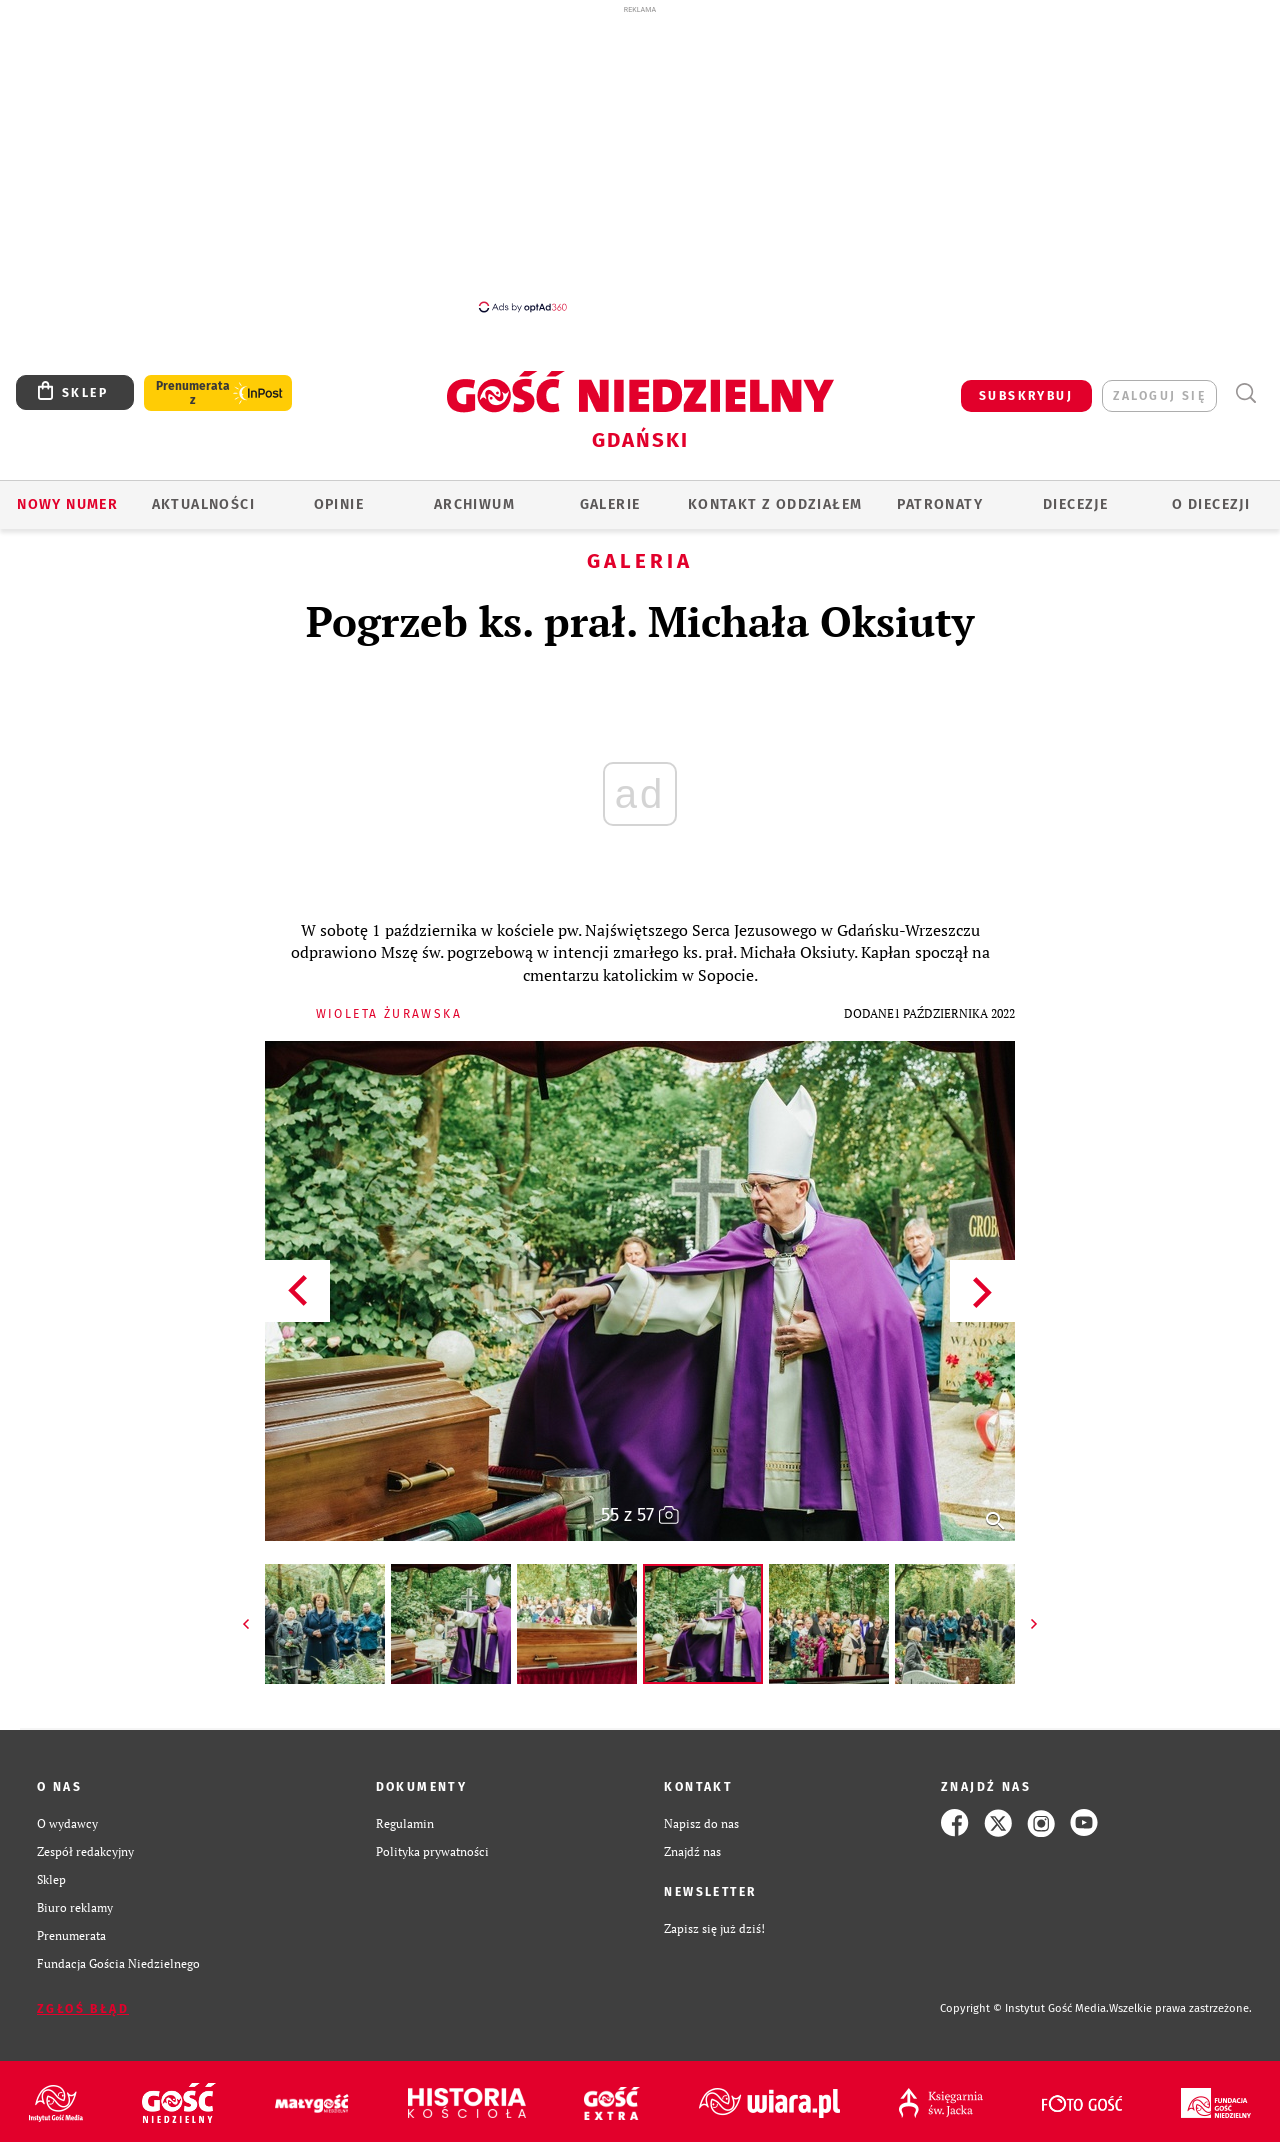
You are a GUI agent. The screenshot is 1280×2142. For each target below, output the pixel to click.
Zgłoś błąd (83, 2009)
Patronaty (940, 504)
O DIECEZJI (1211, 504)
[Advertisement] (640, 158)
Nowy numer (67, 504)
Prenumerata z (193, 393)
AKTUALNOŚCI (203, 504)
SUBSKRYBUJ (1026, 396)
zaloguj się (1159, 396)
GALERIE (610, 504)
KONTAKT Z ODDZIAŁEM (775, 504)
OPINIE (339, 504)
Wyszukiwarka (1245, 393)
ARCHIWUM (474, 504)
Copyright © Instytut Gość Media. (1024, 2008)
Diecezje (1075, 504)
